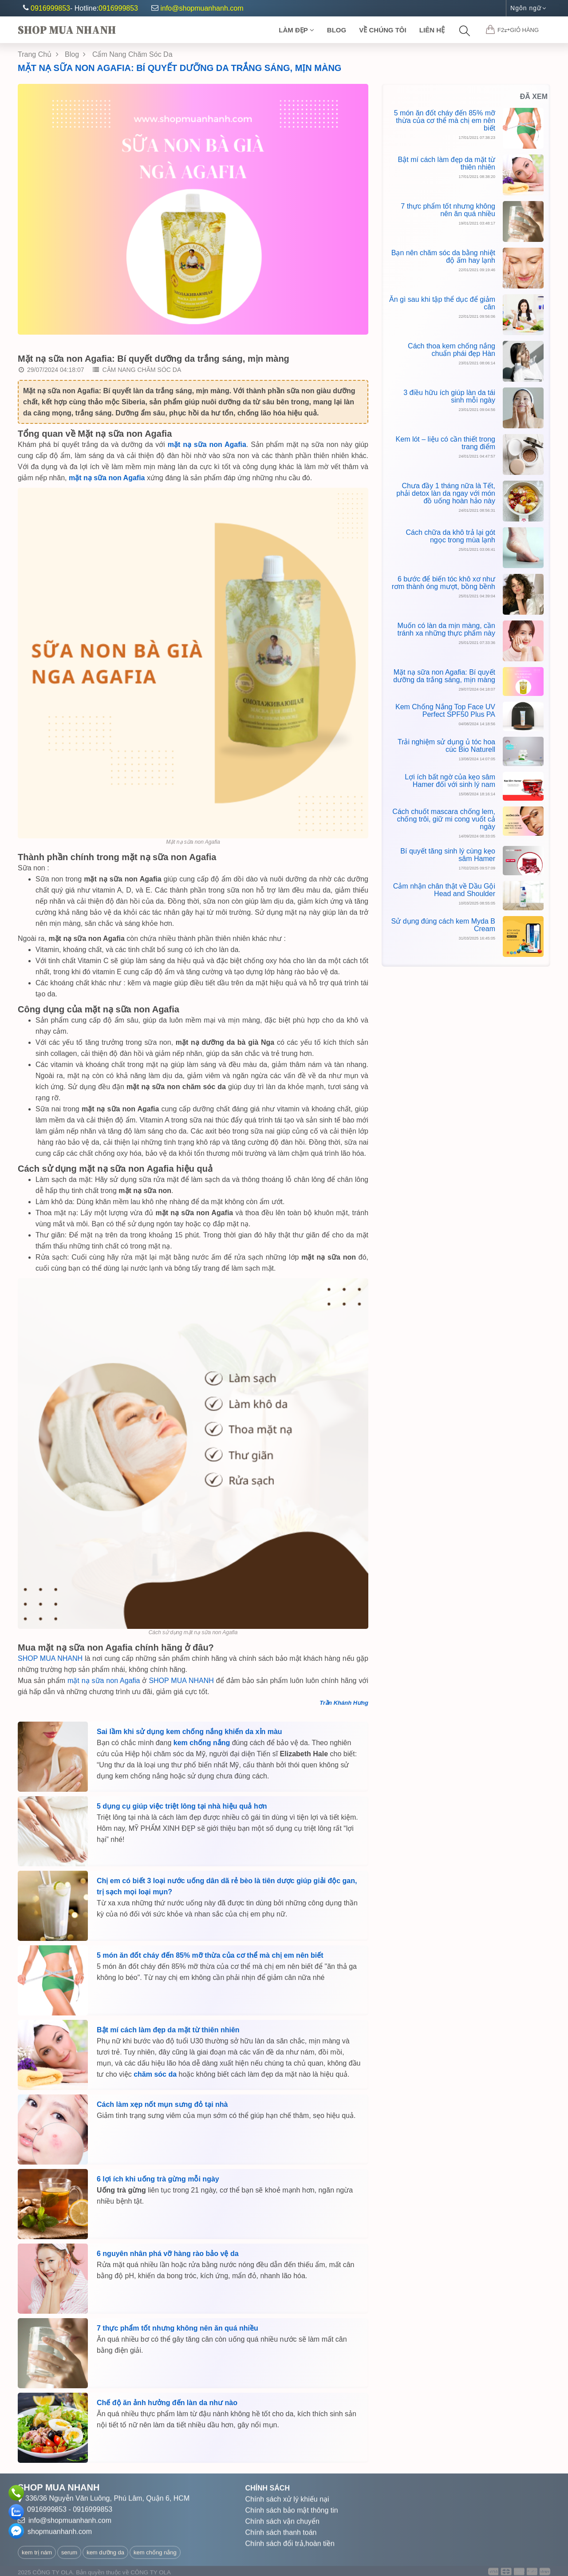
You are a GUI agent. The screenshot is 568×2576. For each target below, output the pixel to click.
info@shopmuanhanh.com (197, 8)
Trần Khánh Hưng (344, 1706)
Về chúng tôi (382, 30)
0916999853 (50, 8)
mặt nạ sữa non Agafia (103, 1683)
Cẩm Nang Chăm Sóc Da (132, 54)
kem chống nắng (202, 1746)
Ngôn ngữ (528, 8)
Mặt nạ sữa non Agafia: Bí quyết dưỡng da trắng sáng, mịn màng (179, 68)
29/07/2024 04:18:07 (51, 372)
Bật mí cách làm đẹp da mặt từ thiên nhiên (168, 2033)
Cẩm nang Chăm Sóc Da (137, 372)
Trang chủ (38, 54)
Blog (336, 30)
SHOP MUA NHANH (51, 1661)
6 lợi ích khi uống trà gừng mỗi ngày (158, 2182)
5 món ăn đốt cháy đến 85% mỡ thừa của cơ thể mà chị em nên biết (210, 1958)
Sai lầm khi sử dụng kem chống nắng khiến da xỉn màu (189, 1734)
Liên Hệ (432, 30)
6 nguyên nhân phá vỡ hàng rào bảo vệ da (168, 2256)
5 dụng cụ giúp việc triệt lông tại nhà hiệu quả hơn (182, 1809)
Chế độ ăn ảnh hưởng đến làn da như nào (167, 2406)
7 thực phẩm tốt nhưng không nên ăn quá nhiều (177, 2331)
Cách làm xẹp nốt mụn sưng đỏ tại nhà (162, 2107)
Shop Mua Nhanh (67, 30)
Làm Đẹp (296, 30)
